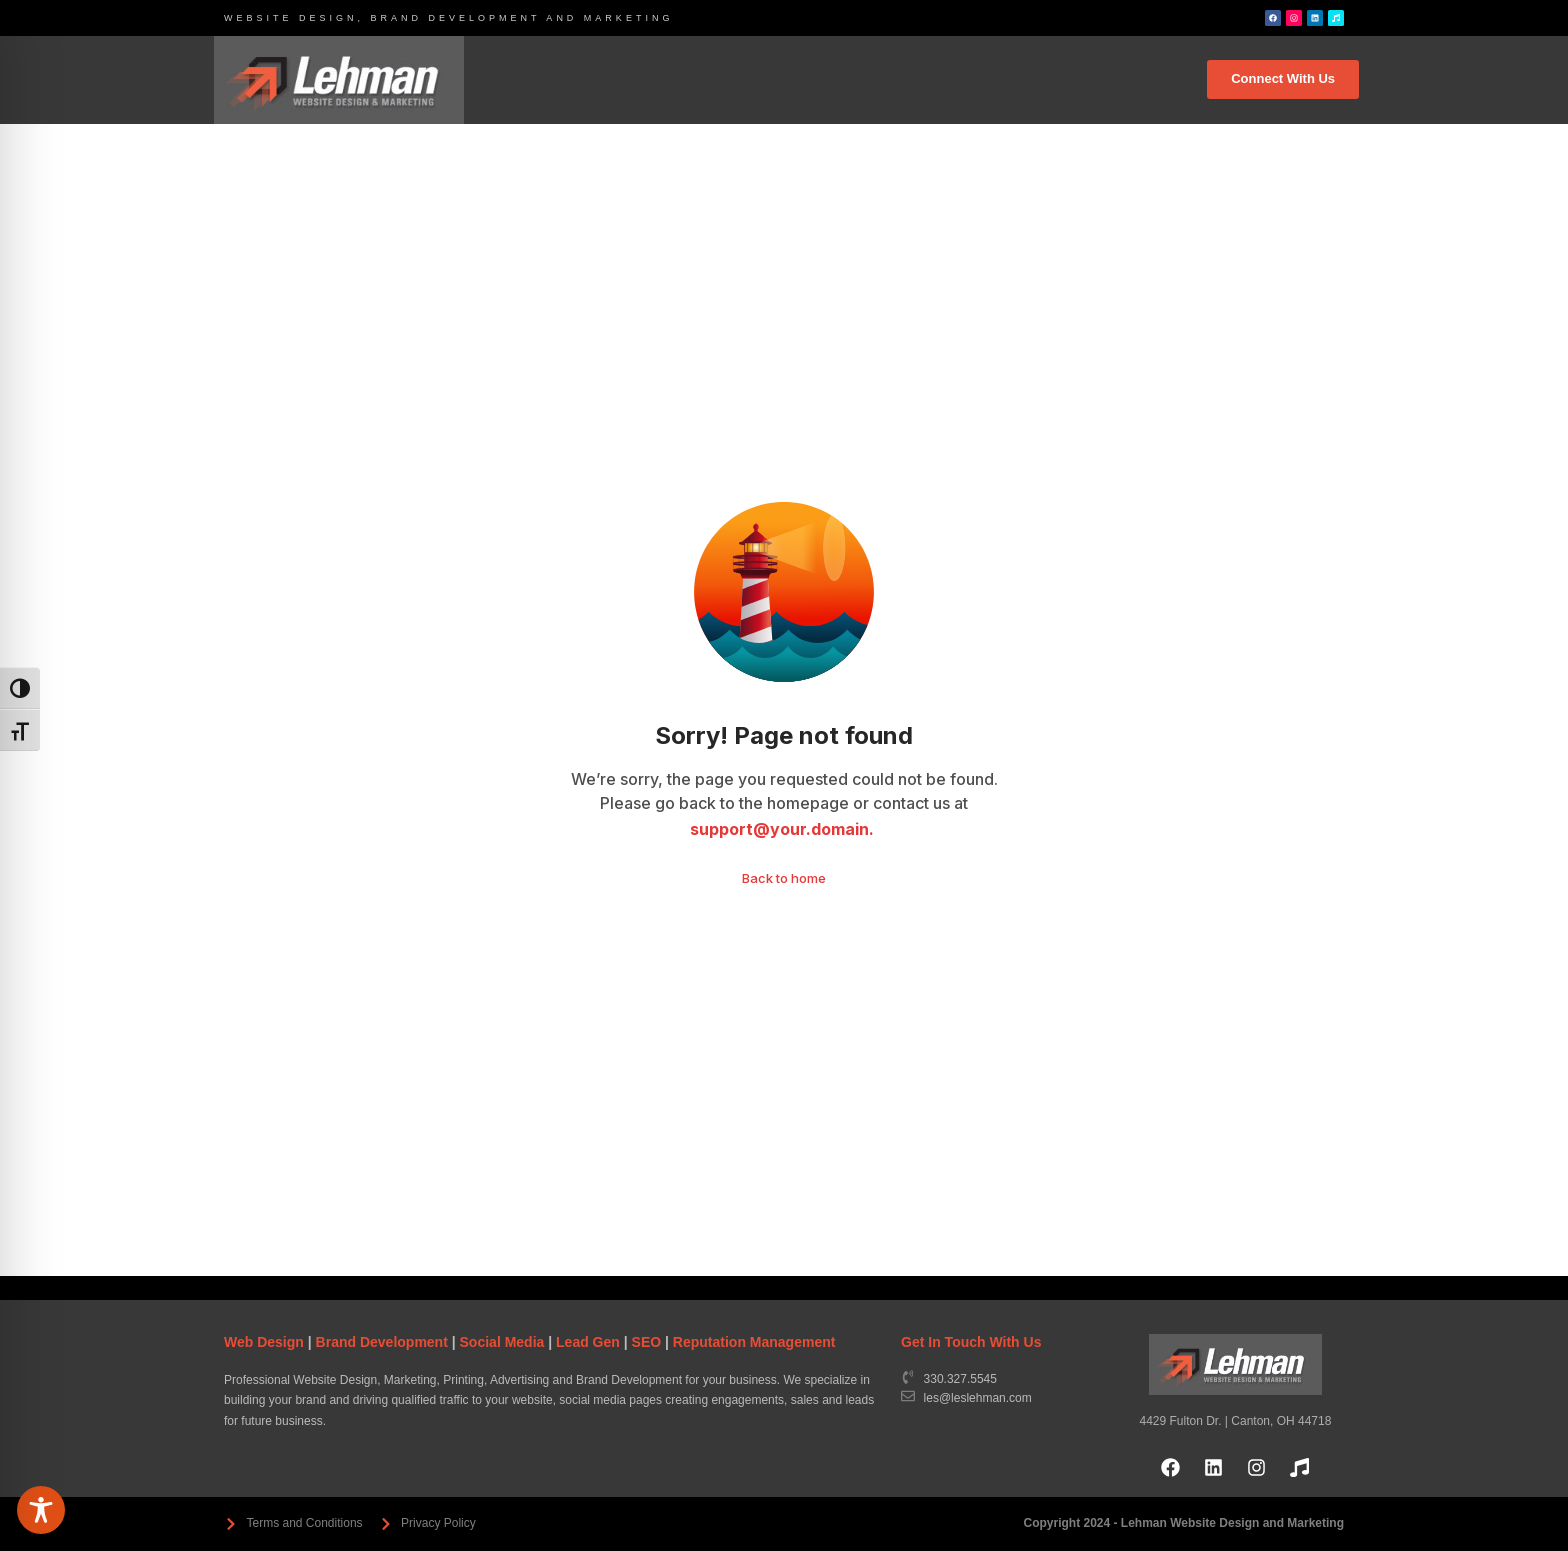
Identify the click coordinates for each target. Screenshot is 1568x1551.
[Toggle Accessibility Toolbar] (41, 1510)
